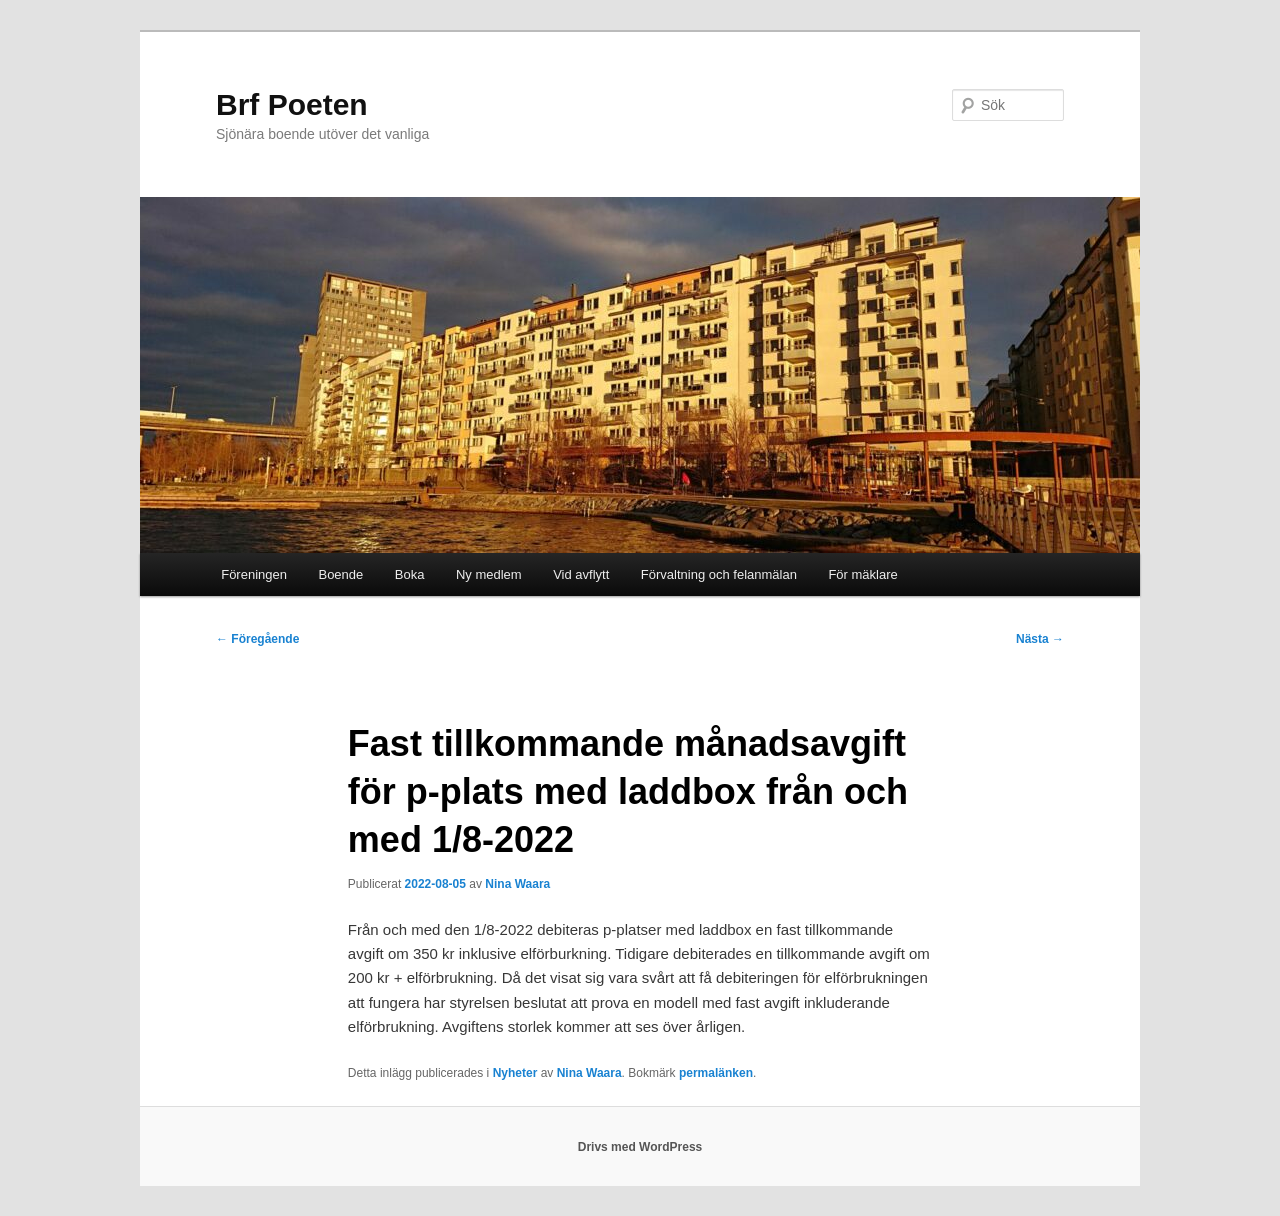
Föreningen (254, 574)
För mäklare (862, 574)
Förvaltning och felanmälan (719, 574)
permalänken (716, 1073)
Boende (340, 574)
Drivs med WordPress (640, 1147)
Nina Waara (517, 884)
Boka (410, 574)
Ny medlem (489, 574)
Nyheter (515, 1073)
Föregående (257, 639)
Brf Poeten (292, 104)
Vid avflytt (581, 574)
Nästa (1040, 639)
